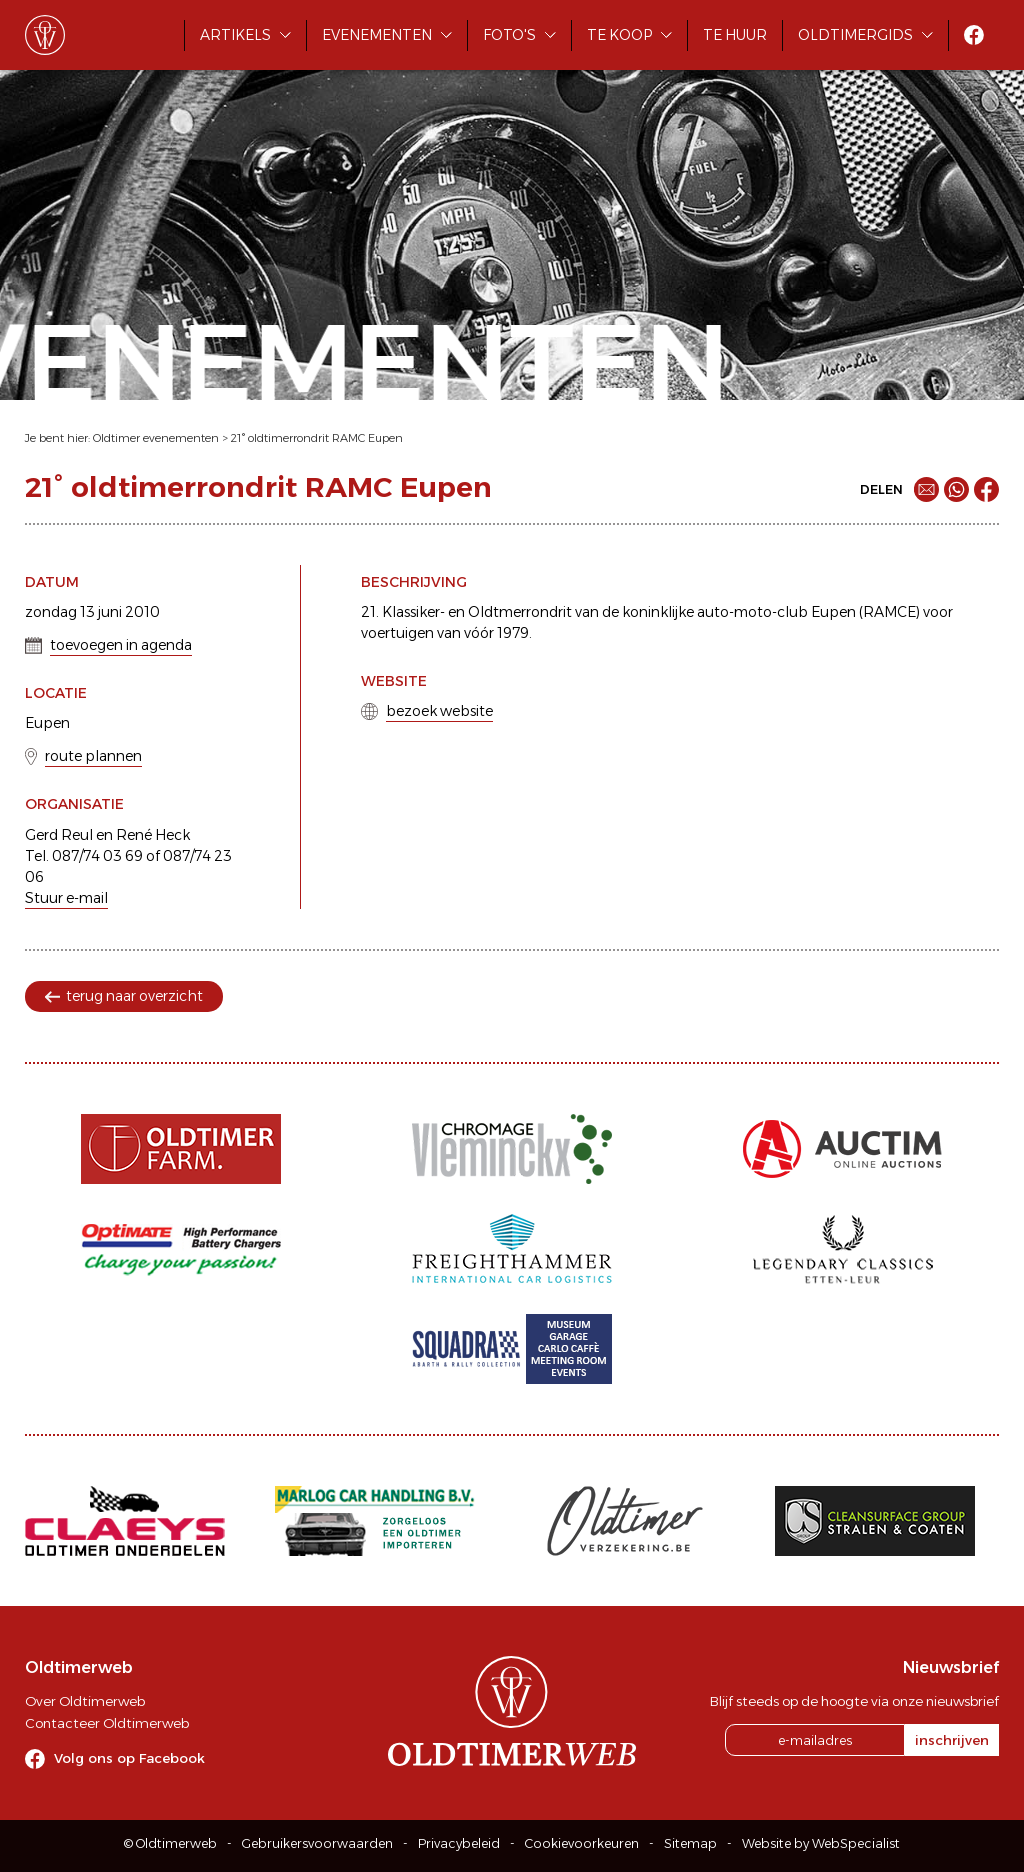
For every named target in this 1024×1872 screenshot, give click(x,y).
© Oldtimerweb (170, 1843)
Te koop (619, 35)
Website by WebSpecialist (821, 1843)
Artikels (235, 35)
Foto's (509, 35)
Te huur (735, 35)
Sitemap (690, 1843)
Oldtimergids (855, 35)
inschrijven (952, 1740)
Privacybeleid (459, 1843)
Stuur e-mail (66, 898)
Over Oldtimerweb (85, 1701)
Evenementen (377, 35)
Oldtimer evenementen (156, 438)
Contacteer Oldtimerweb (107, 1723)
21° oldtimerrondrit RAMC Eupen (317, 438)
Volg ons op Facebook (129, 1758)
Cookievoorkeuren (582, 1843)
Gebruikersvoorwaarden (317, 1843)
